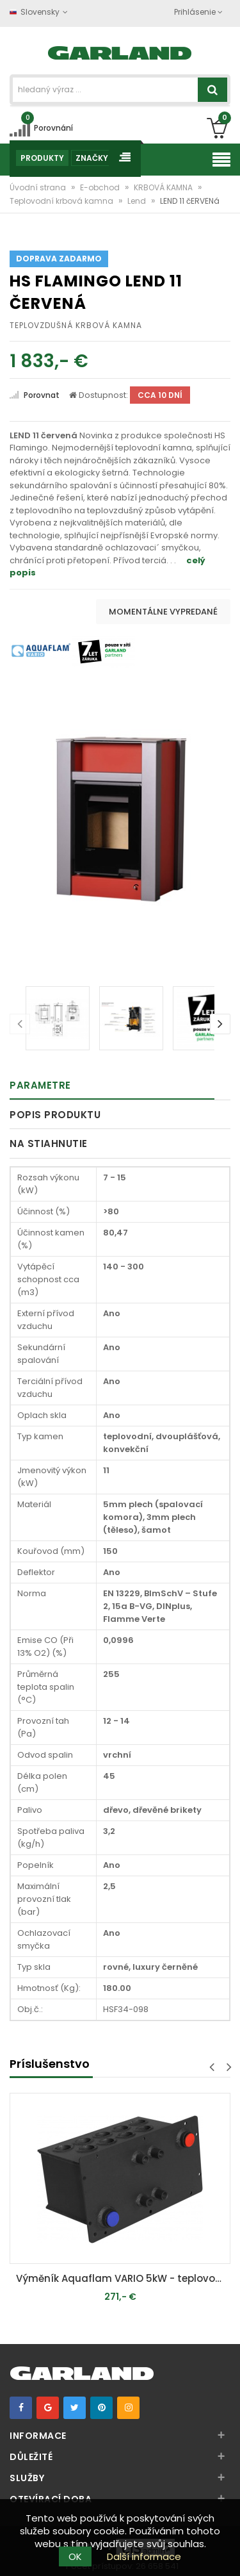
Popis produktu (55, 1114)
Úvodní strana (39, 187)
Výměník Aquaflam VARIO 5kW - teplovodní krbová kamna (123, 2278)
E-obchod (101, 187)
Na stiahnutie (49, 1143)
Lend (137, 200)
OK (75, 2556)
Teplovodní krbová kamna (62, 200)
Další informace (144, 2556)
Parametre (40, 1085)
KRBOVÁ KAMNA (164, 187)
